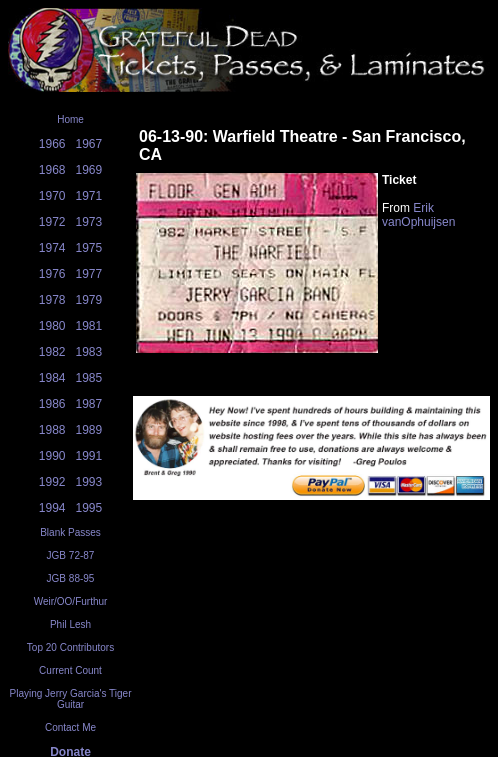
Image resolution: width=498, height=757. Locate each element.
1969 (89, 170)
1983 (89, 352)
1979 (89, 300)
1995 (89, 508)
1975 (89, 248)
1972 (52, 222)
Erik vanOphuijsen (418, 215)
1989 (89, 430)
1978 (52, 300)
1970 (52, 196)
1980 (52, 326)
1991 (89, 456)
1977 (89, 274)
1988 (52, 430)
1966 (52, 144)
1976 (52, 274)
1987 (89, 404)
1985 (89, 378)
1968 (52, 170)
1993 (89, 482)
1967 (89, 144)
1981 (89, 326)
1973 (89, 222)
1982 (52, 352)
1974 (52, 248)
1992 (52, 482)
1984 (52, 378)
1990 (52, 456)
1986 (52, 404)
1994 (52, 508)
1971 (89, 196)
